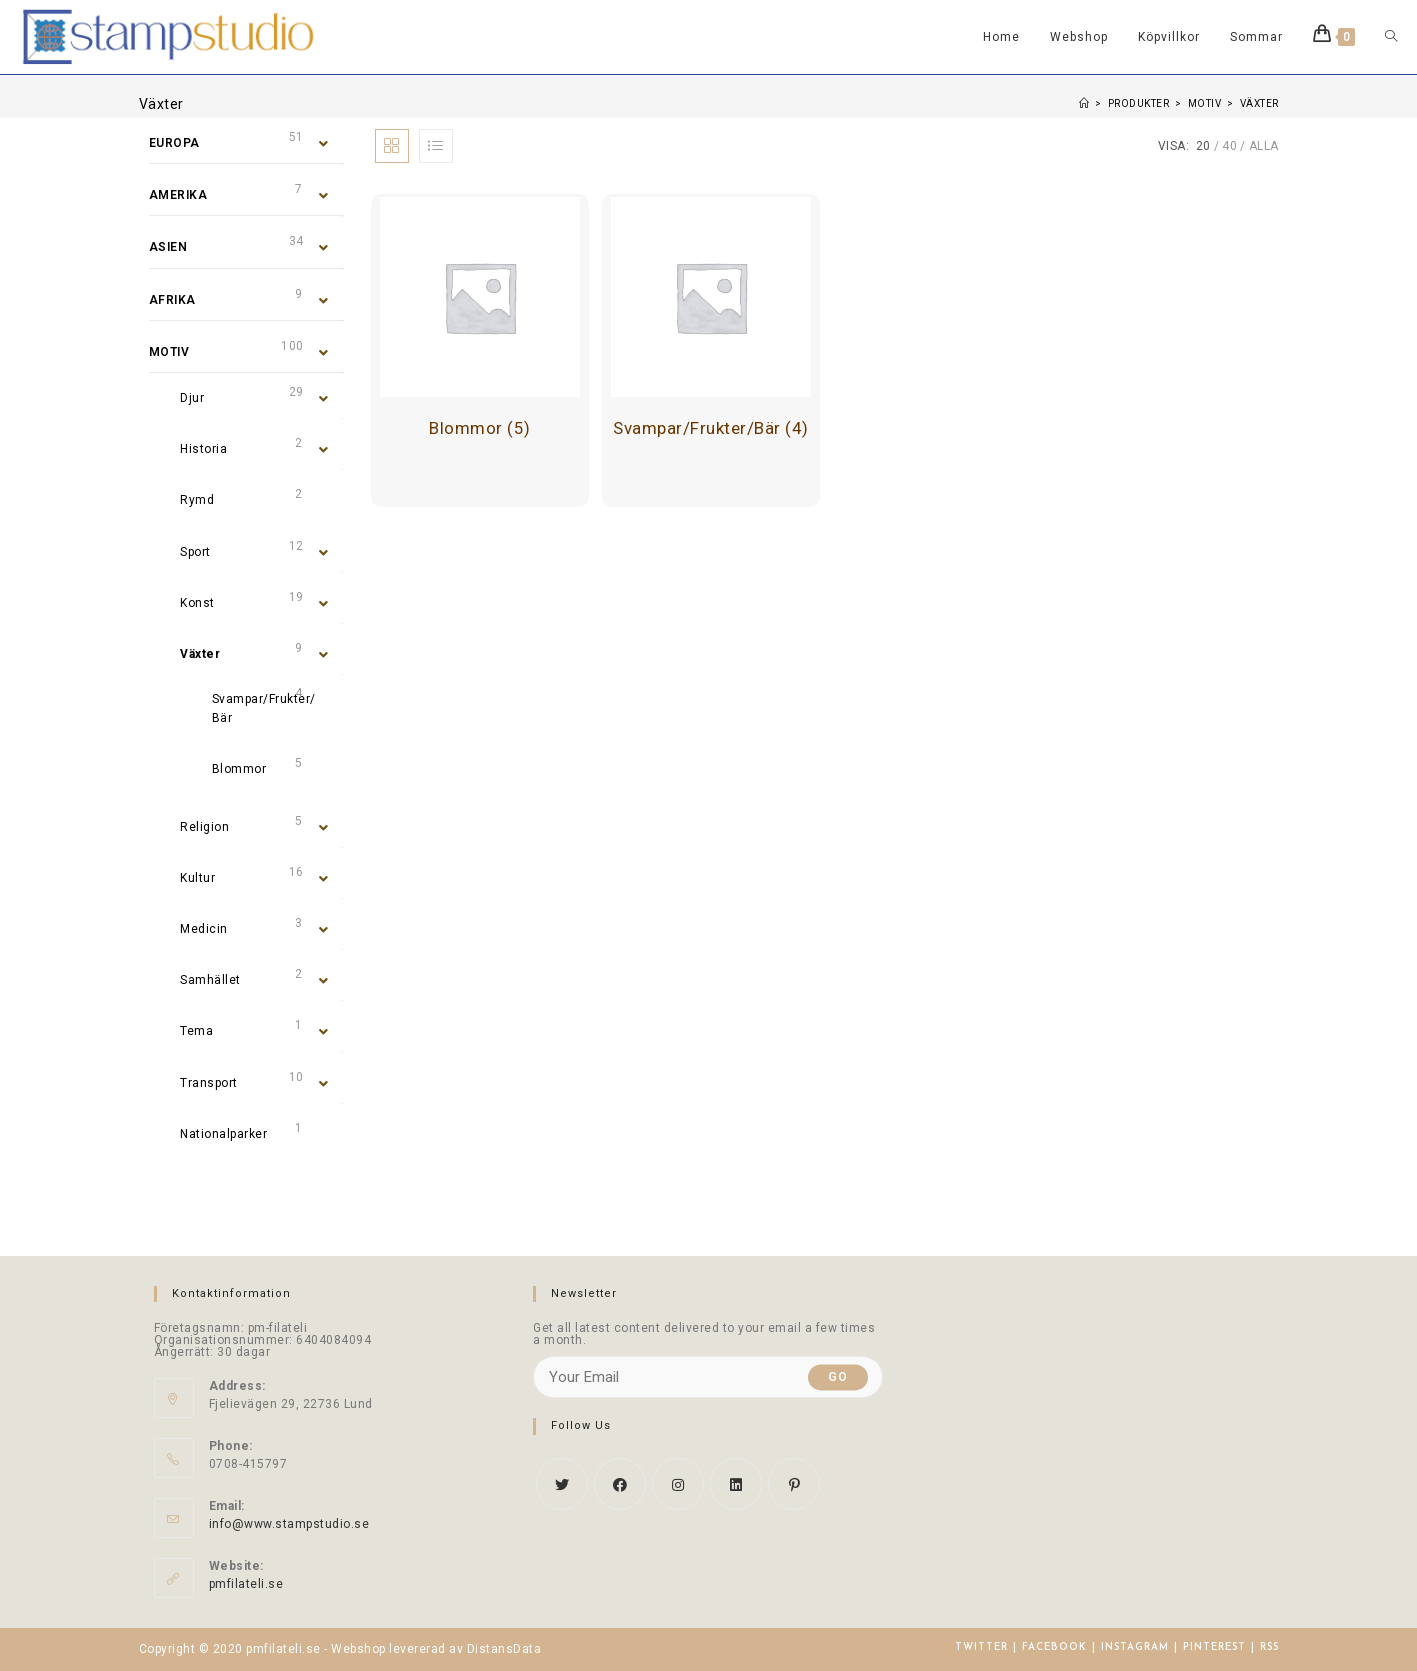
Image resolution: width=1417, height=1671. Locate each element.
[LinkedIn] (736, 1484)
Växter (200, 654)
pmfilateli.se (246, 1584)
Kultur (197, 878)
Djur (192, 398)
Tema (196, 1031)
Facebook (1054, 1647)
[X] (562, 1484)
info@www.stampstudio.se (289, 1524)
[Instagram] (678, 1484)
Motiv (169, 352)
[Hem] (1084, 103)
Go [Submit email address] (838, 1377)
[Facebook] (620, 1484)
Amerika (178, 195)
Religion (204, 827)
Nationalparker (223, 1134)
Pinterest (1214, 1647)
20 (1203, 146)
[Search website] (1391, 37)
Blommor (239, 769)
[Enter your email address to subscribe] (708, 1377)
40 (1229, 146)
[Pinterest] (794, 1484)
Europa (174, 143)
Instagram (1135, 1647)
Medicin (204, 929)
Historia (203, 449)
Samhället (210, 980)
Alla (1264, 146)
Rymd (197, 500)
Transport (209, 1083)
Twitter (981, 1647)
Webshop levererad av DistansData (436, 1649)
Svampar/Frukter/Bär (264, 708)
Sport (195, 552)
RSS (1269, 1647)
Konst (197, 603)
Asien (168, 247)
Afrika (172, 300)
